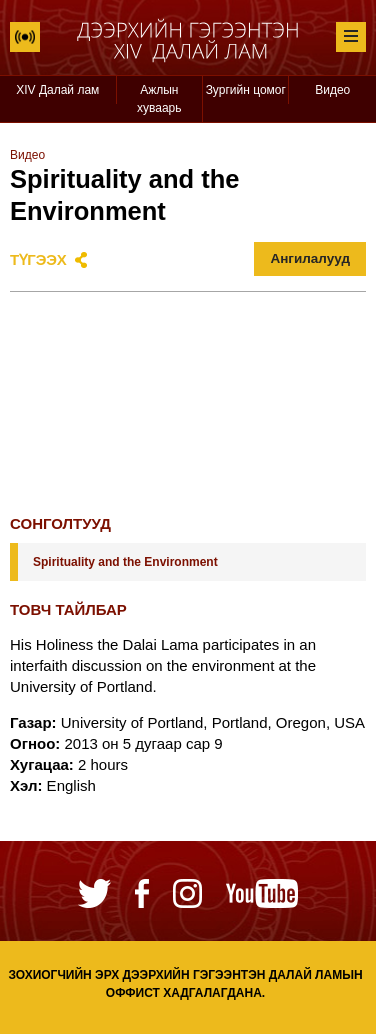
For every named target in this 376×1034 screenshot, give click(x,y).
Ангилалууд (310, 258)
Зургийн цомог (246, 90)
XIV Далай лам (57, 90)
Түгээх (38, 259)
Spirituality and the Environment (125, 562)
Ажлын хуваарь (159, 99)
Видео (332, 90)
